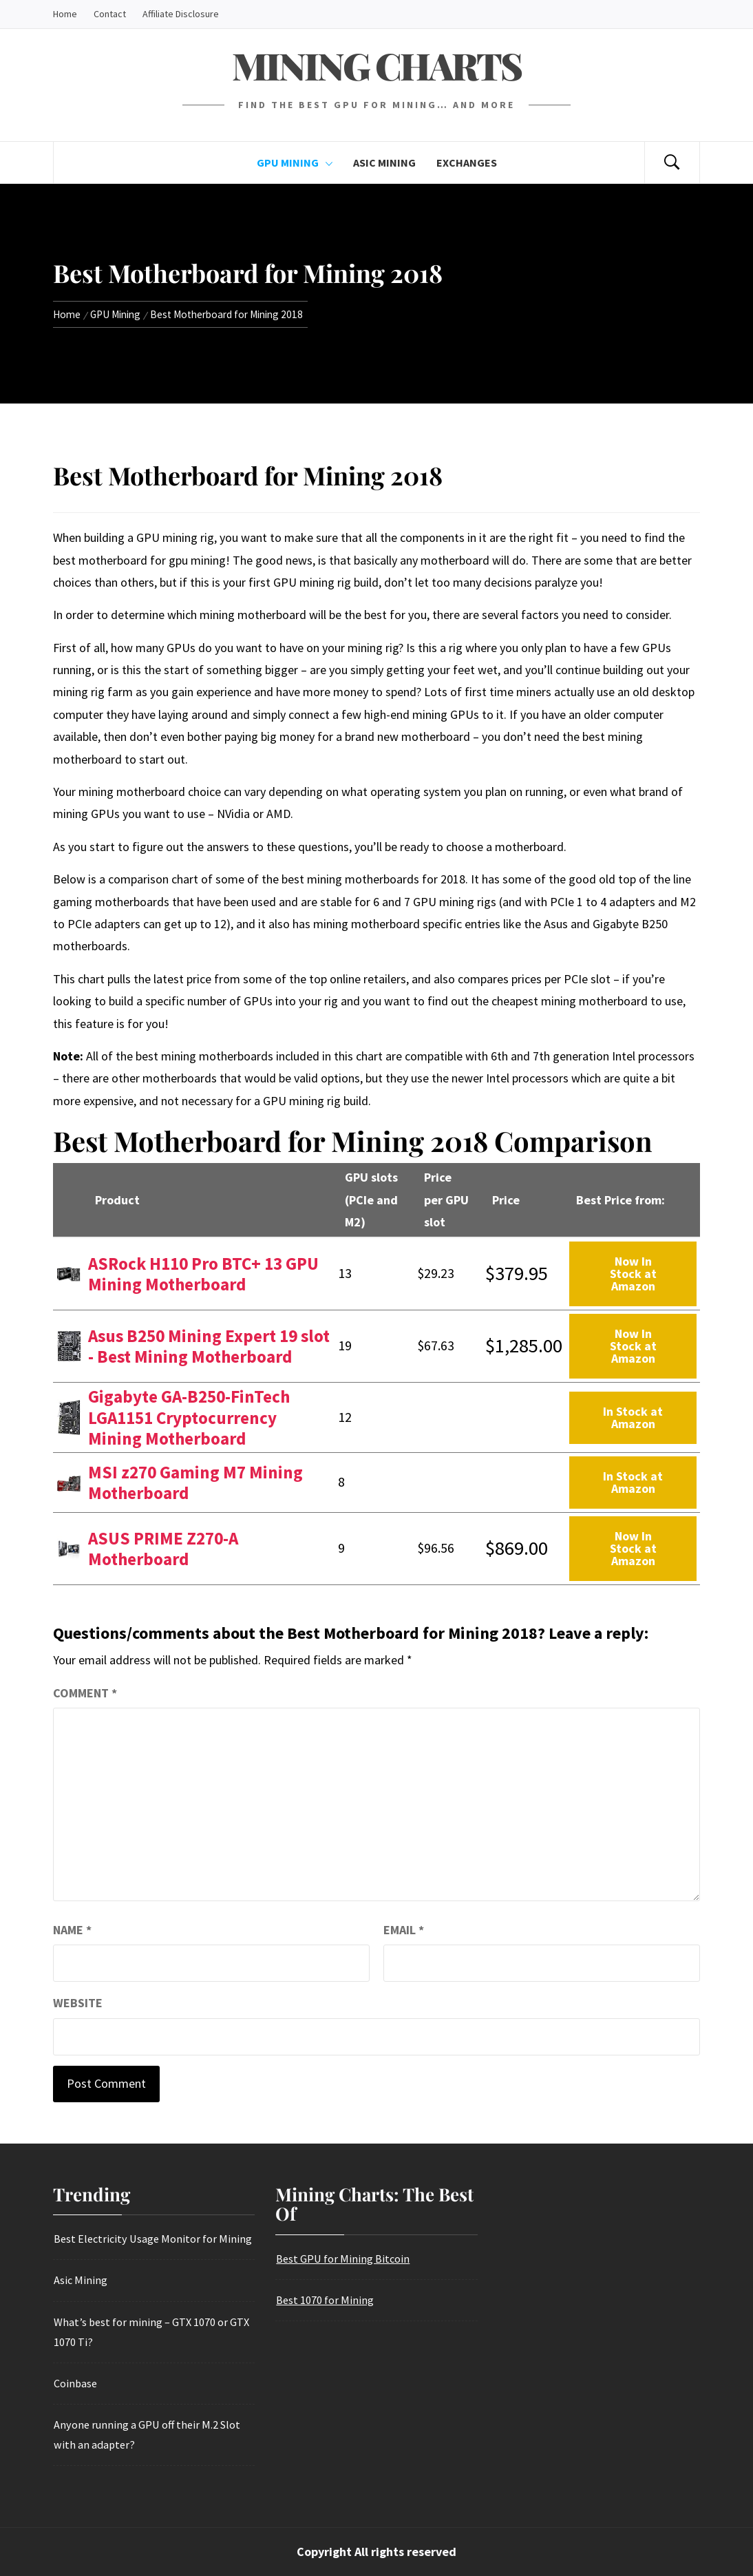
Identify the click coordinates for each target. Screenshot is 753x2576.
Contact (110, 14)
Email (403, 1930)
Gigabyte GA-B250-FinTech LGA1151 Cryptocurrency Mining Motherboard (189, 1417)
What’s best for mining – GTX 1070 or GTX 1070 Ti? (152, 2332)
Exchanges (466, 162)
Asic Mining (384, 162)
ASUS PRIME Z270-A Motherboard (163, 1548)
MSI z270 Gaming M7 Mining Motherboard (195, 1482)
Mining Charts (376, 65)
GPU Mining (294, 163)
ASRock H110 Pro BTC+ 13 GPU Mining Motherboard (203, 1274)
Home (65, 14)
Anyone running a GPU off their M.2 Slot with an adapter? (147, 2434)
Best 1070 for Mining (325, 2300)
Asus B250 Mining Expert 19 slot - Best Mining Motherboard (209, 1346)
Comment (85, 1693)
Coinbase (76, 2383)
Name (72, 1930)
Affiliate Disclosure (180, 14)
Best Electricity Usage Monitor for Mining (153, 2238)
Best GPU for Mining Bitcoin (343, 2258)
